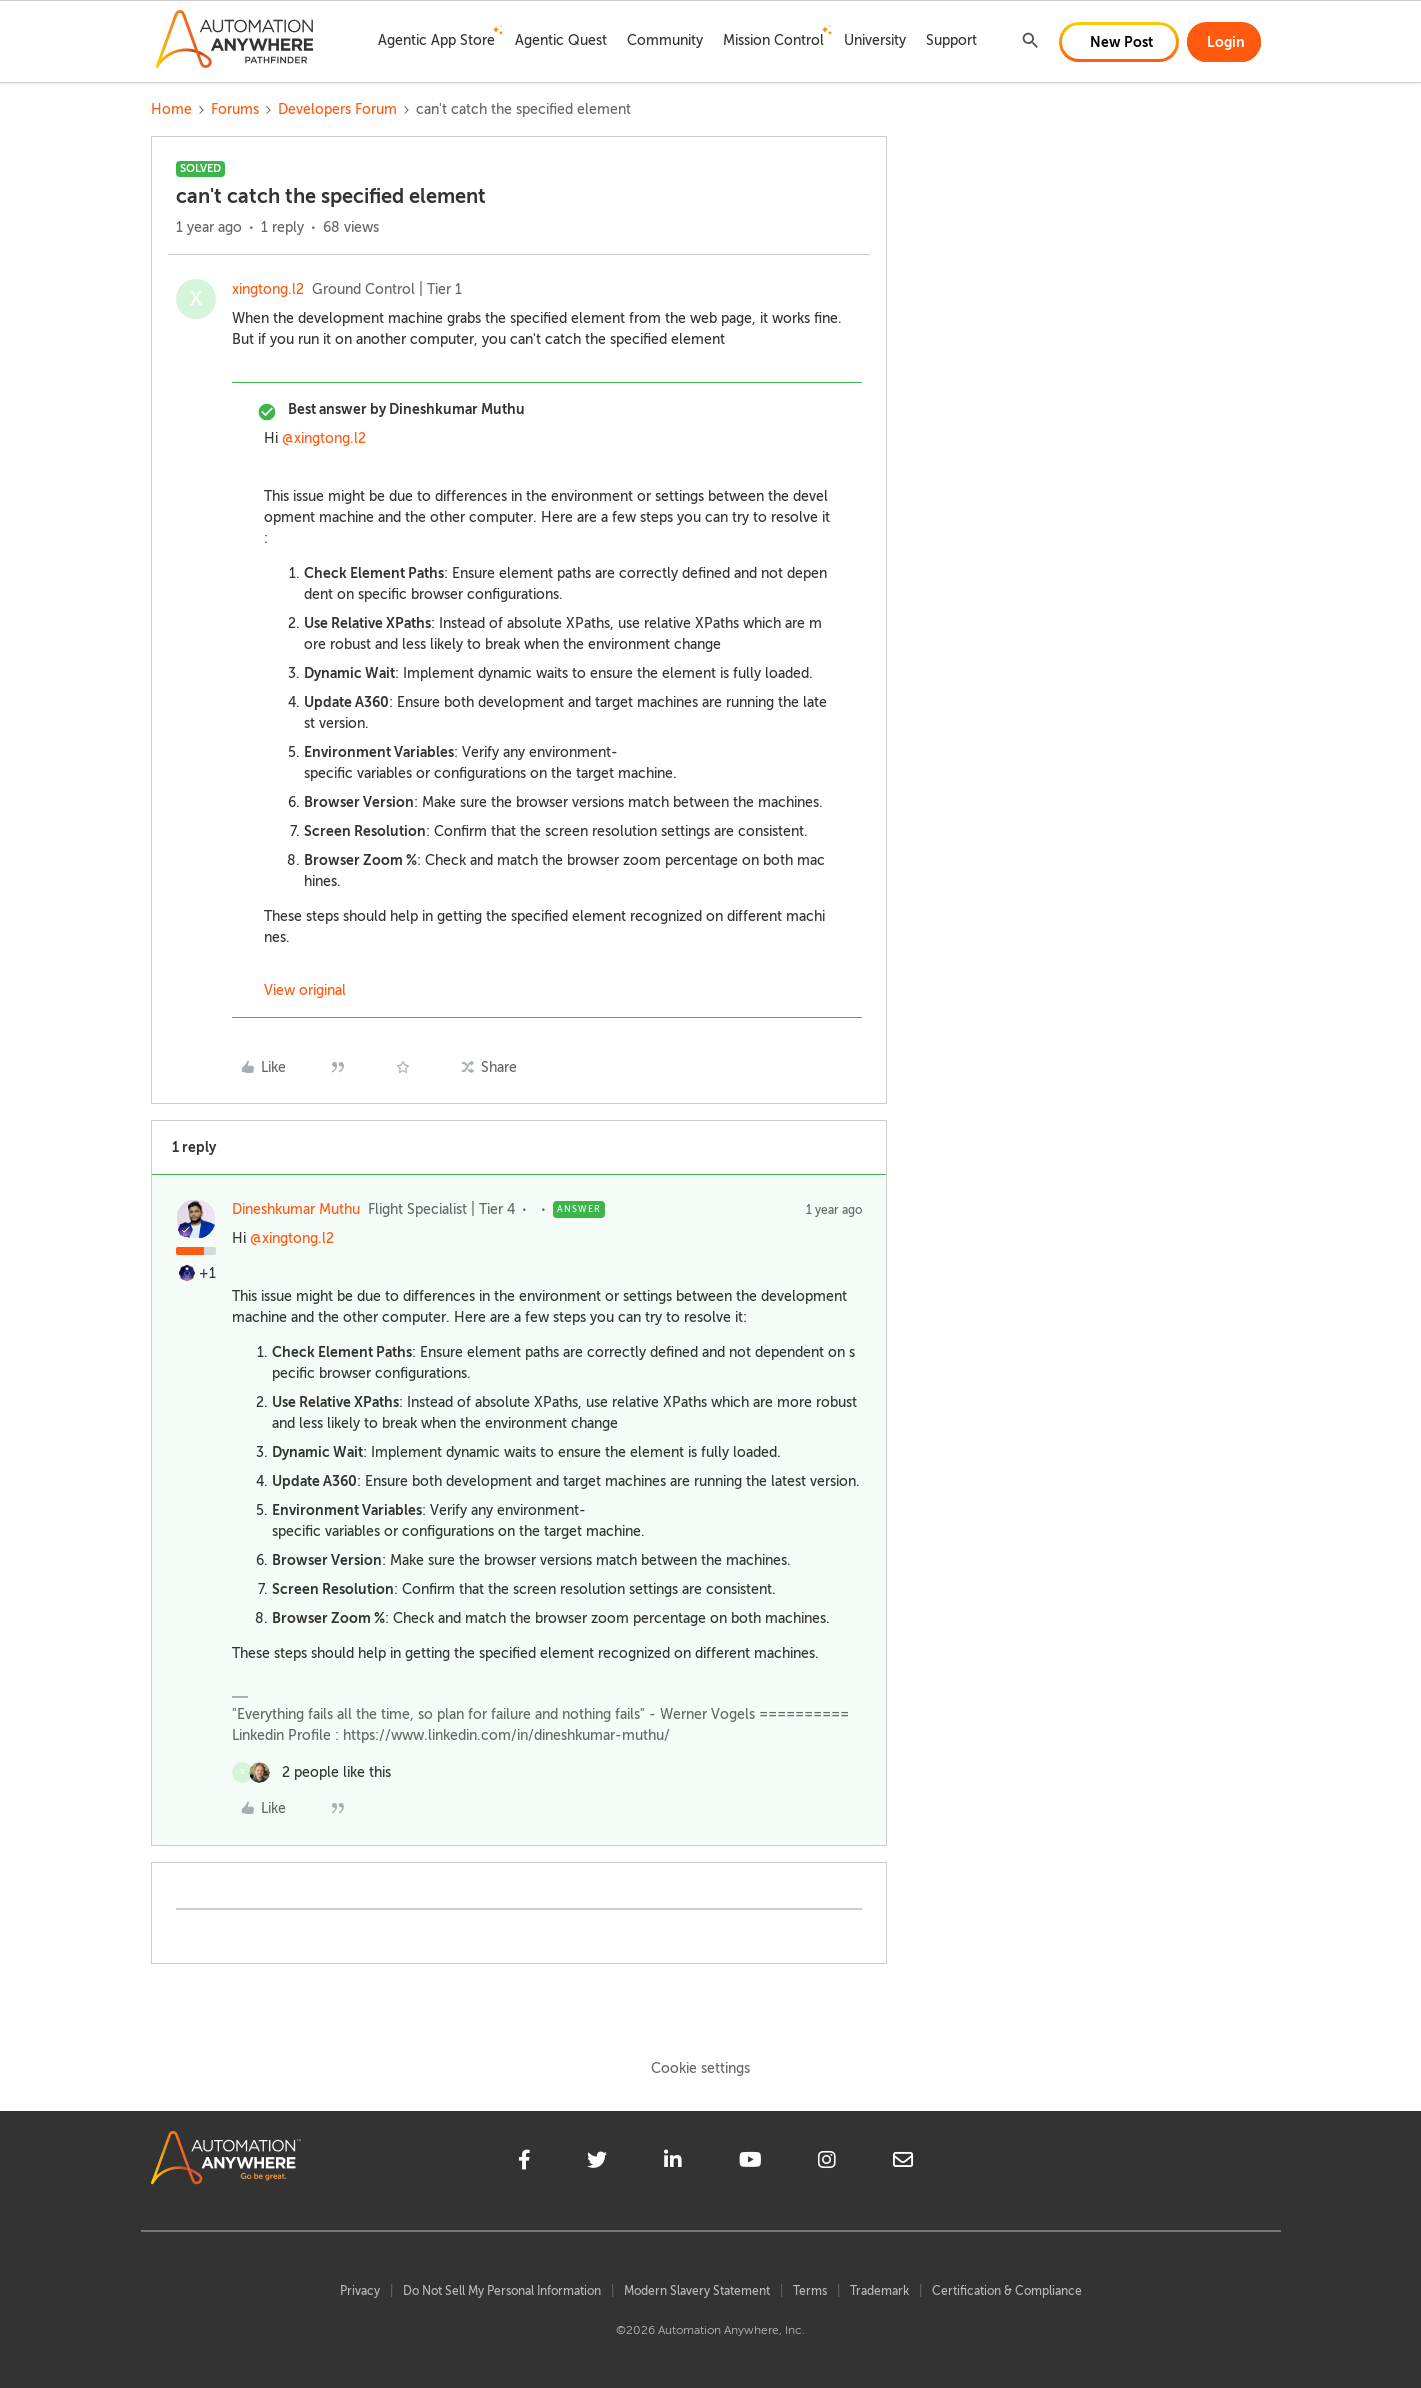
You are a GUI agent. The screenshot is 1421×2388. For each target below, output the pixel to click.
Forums (235, 109)
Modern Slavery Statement (697, 2291)
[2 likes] (311, 1772)
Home (171, 109)
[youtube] (750, 2163)
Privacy (360, 2291)
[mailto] (903, 2163)
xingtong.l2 (268, 289)
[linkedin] (673, 2163)
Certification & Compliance (1007, 2291)
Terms (810, 2291)
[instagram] (827, 2163)
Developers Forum (337, 109)
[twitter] (597, 2163)
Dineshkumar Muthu (296, 1209)
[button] (1119, 42)
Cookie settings (700, 2068)
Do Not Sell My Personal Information (502, 2291)
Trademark (879, 2291)
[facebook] (524, 2163)
